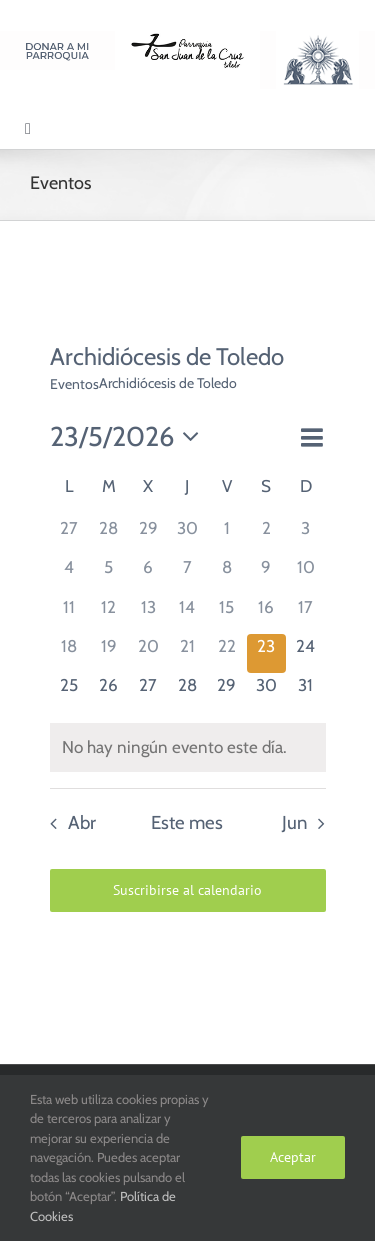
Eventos (74, 384)
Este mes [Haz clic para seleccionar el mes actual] (187, 822)
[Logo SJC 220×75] (187, 39)
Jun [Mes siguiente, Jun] (294, 822)
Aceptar (293, 1157)
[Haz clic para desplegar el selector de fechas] (130, 437)
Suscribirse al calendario (187, 890)
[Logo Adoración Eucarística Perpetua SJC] (317, 39)
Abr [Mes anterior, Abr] (82, 822)
